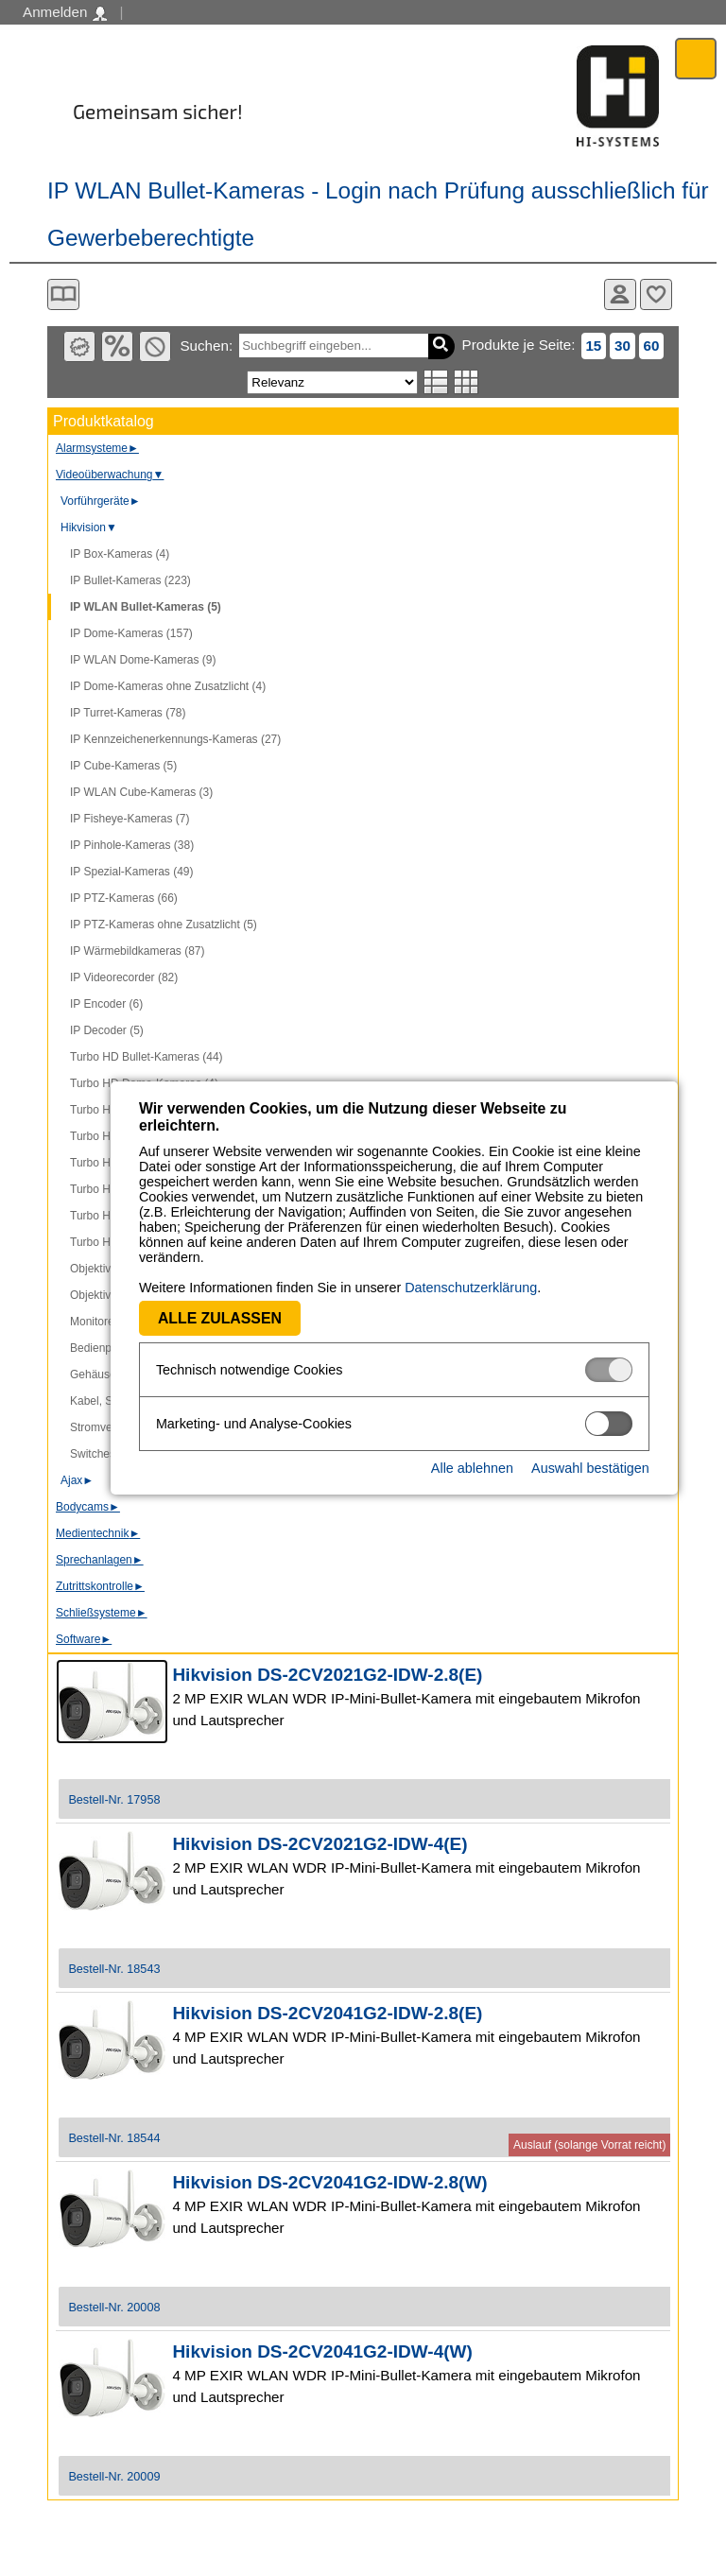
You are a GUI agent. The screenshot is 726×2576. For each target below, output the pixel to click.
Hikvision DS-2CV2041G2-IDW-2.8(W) (329, 2182)
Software (84, 1639)
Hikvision (88, 527)
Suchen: (206, 345)
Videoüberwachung (110, 474)
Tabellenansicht (466, 382)
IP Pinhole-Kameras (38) (132, 845)
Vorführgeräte (100, 501)
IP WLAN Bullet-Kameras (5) (145, 607)
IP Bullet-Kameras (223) (130, 580)
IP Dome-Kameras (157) (131, 633)
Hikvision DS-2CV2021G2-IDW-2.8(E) (327, 1675)
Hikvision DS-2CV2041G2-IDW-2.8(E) (327, 2013)
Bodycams (88, 1506)
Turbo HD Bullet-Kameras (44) (146, 1056)
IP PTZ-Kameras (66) (124, 898)
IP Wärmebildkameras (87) (137, 951)
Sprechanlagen (100, 1559)
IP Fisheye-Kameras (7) (130, 818)
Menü (696, 58)
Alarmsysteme (97, 448)
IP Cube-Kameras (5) (123, 765)
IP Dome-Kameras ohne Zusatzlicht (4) (168, 686)
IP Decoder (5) (107, 1030)
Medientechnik (98, 1533)
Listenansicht (436, 382)
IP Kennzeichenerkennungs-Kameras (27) (175, 739)
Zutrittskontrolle (100, 1586)
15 (593, 345)
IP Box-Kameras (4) (119, 554)
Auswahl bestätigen (559, 1468)
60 (651, 345)
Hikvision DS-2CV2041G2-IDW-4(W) (322, 2351)
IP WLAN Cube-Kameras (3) (141, 792)
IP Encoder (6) (106, 1004)
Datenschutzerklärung (439, 1287)
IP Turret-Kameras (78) (127, 712)
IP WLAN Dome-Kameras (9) (143, 659)
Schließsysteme (101, 1612)
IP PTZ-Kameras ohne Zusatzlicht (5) (163, 924)
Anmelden (65, 12)
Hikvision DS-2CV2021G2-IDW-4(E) (319, 1844)
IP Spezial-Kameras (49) (132, 871)
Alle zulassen (189, 1318)
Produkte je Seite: (519, 345)
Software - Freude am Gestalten (618, 96)
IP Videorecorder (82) (124, 977)
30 (622, 345)
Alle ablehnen (441, 1468)
